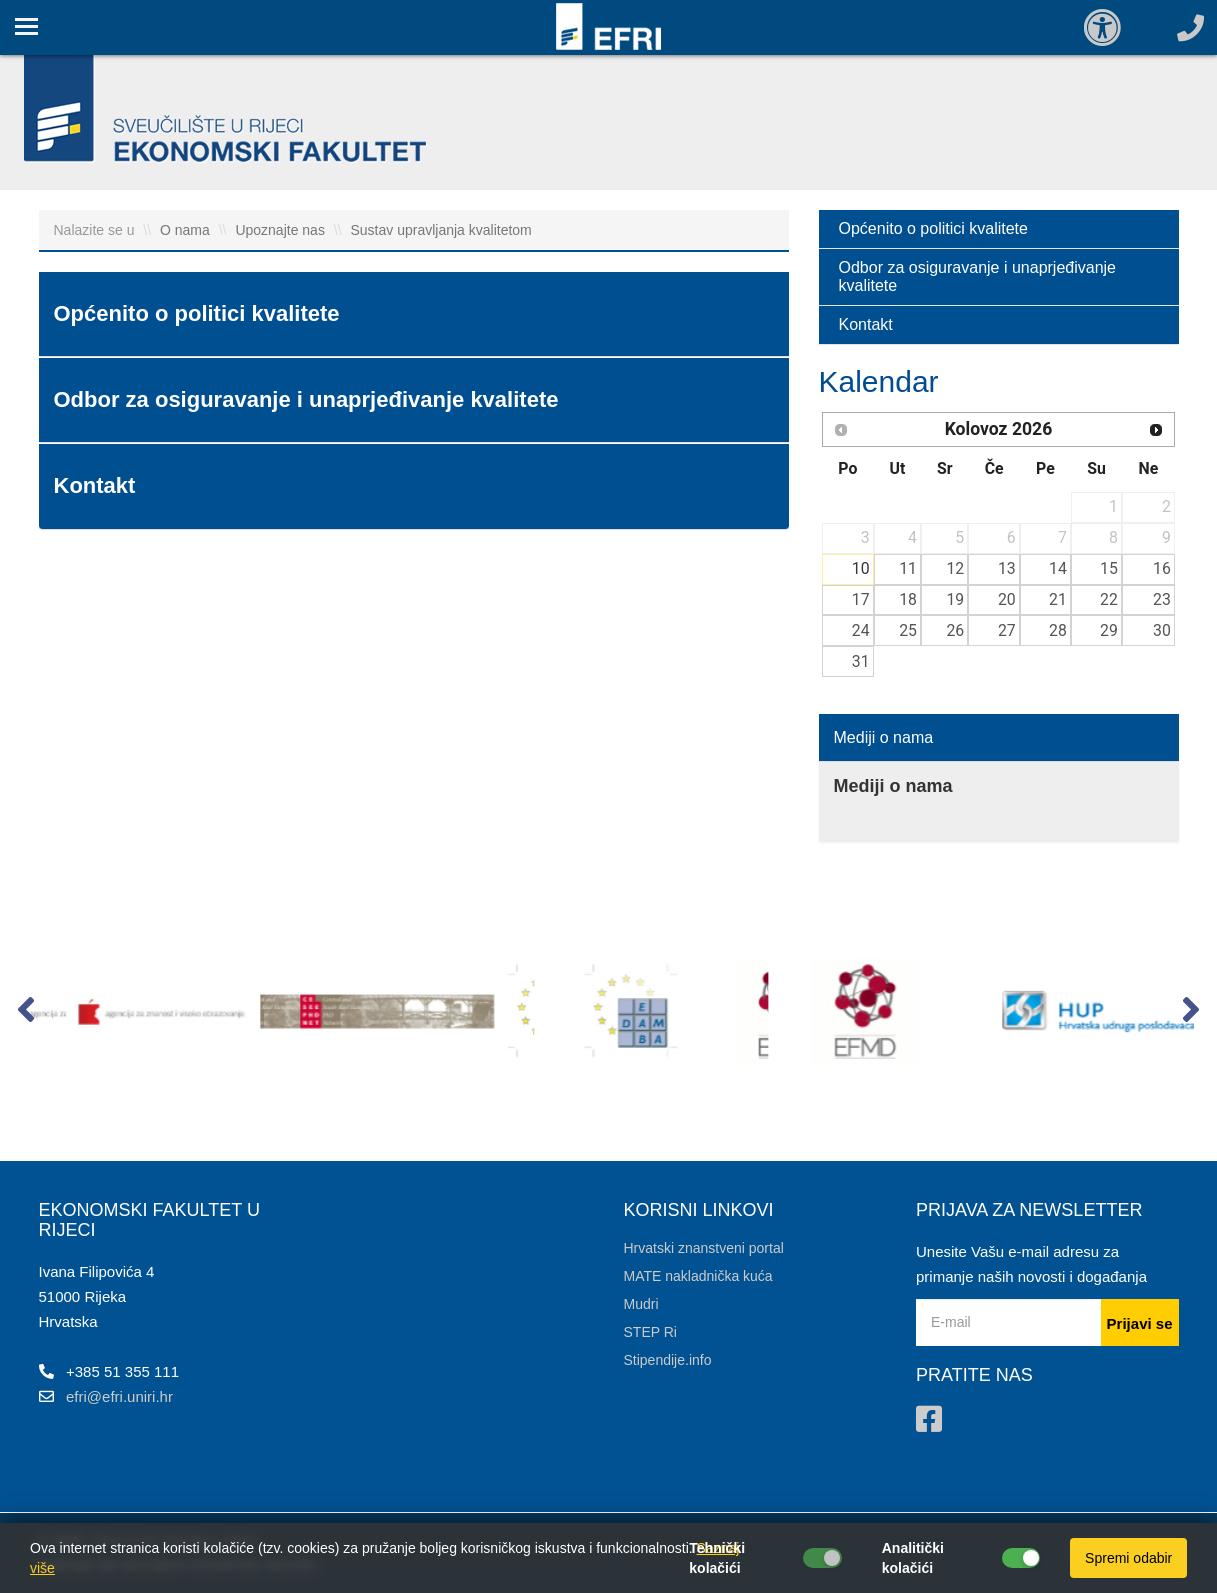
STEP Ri (650, 1332)
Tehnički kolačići (717, 1558)
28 (1058, 630)
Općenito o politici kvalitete (933, 228)
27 (1007, 630)
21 (1058, 599)
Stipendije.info (668, 1360)
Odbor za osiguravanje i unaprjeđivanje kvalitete (978, 276)
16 (1162, 568)
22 (1109, 599)
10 (861, 568)
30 (1162, 630)
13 (1007, 568)
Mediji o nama (884, 737)
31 (861, 661)
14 (1058, 568)
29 (1109, 630)
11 (908, 568)
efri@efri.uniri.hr (119, 1396)
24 (861, 630)
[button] (26, 1014)
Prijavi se (1140, 1323)
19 (955, 599)
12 (955, 568)
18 (908, 599)
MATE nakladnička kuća (698, 1276)
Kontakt (866, 324)
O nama (185, 230)
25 (908, 630)
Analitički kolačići (913, 1558)
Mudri (641, 1304)
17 (861, 599)
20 (1007, 599)
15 (1109, 568)
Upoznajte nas (280, 230)
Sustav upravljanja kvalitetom (440, 230)
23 (1162, 599)
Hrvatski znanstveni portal (704, 1248)
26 (955, 630)
